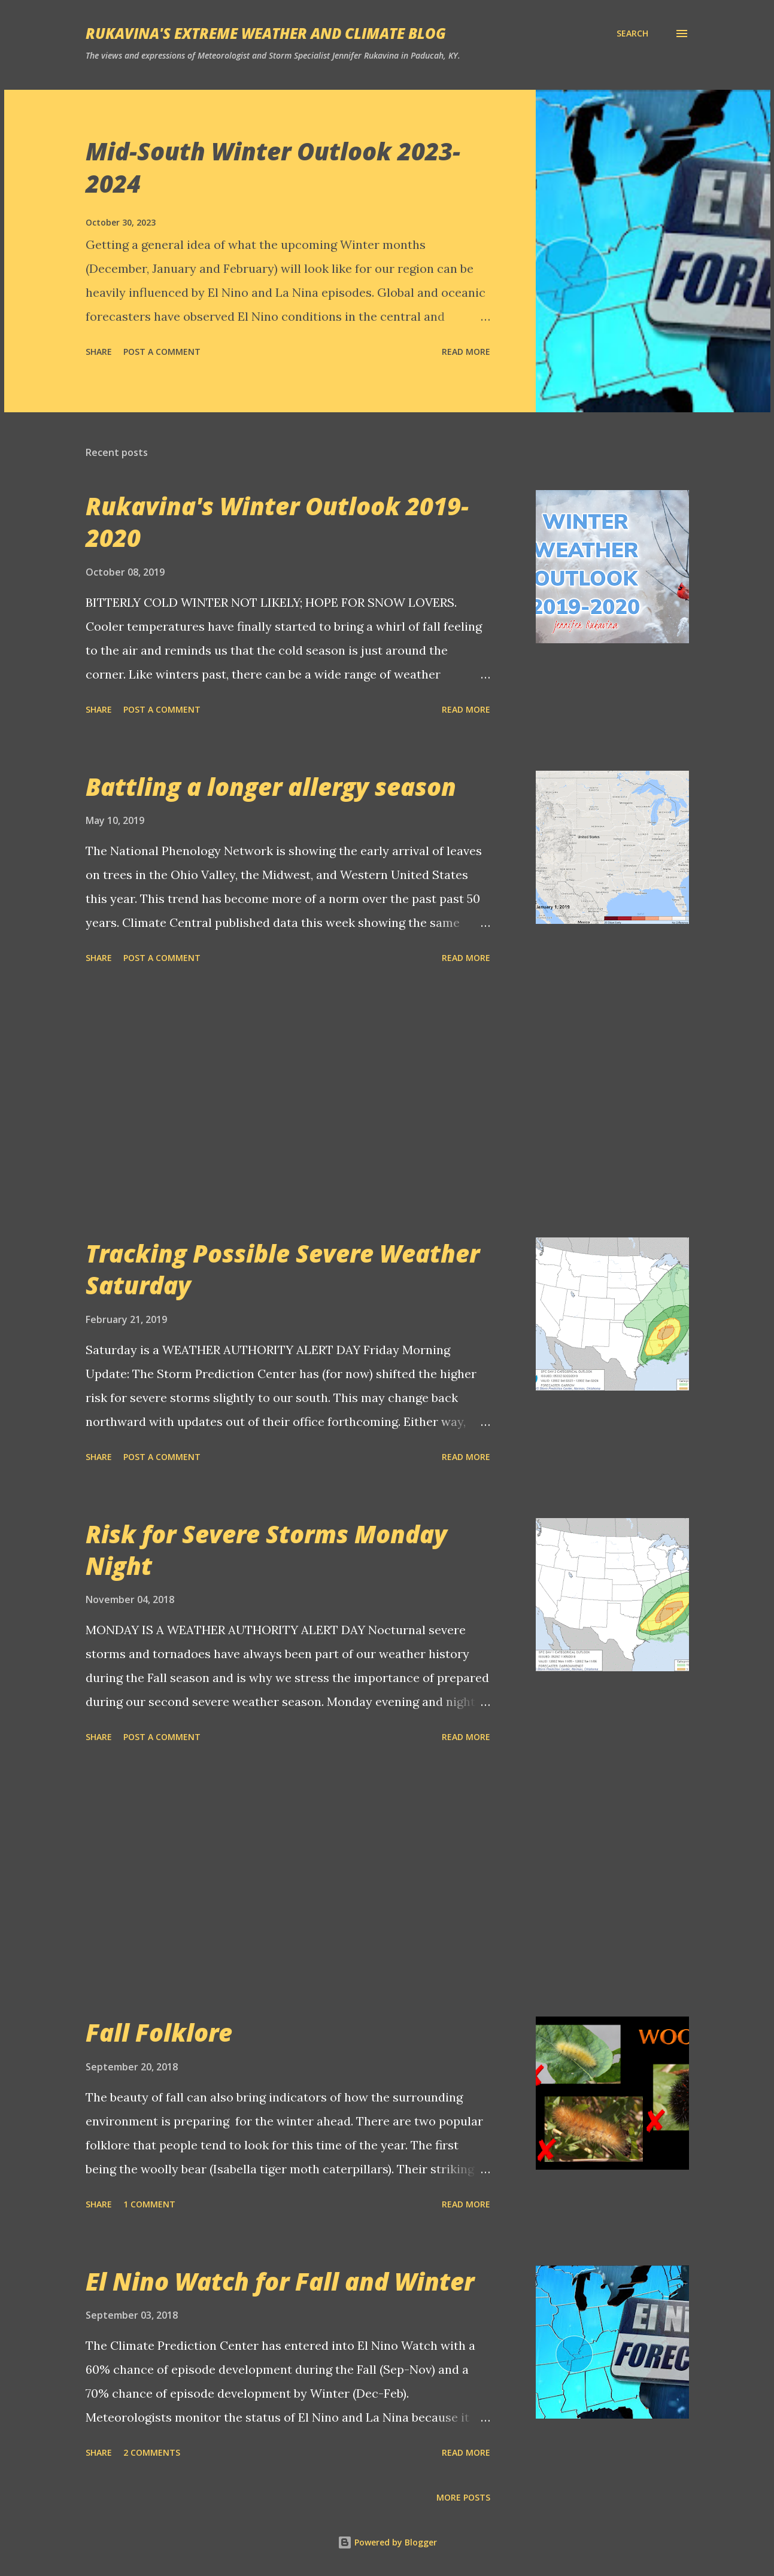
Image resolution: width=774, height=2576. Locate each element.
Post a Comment (162, 351)
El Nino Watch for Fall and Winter (280, 2281)
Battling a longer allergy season (271, 786)
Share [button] (99, 351)
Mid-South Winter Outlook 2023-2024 (273, 167)
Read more (466, 351)
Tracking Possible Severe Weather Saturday (282, 1269)
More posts (463, 2497)
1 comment (149, 2204)
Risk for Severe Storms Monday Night (266, 1549)
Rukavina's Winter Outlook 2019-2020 (277, 521)
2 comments (151, 2452)
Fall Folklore (159, 2032)
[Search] (632, 33)
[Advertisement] (288, 1103)
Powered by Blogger (387, 2542)
